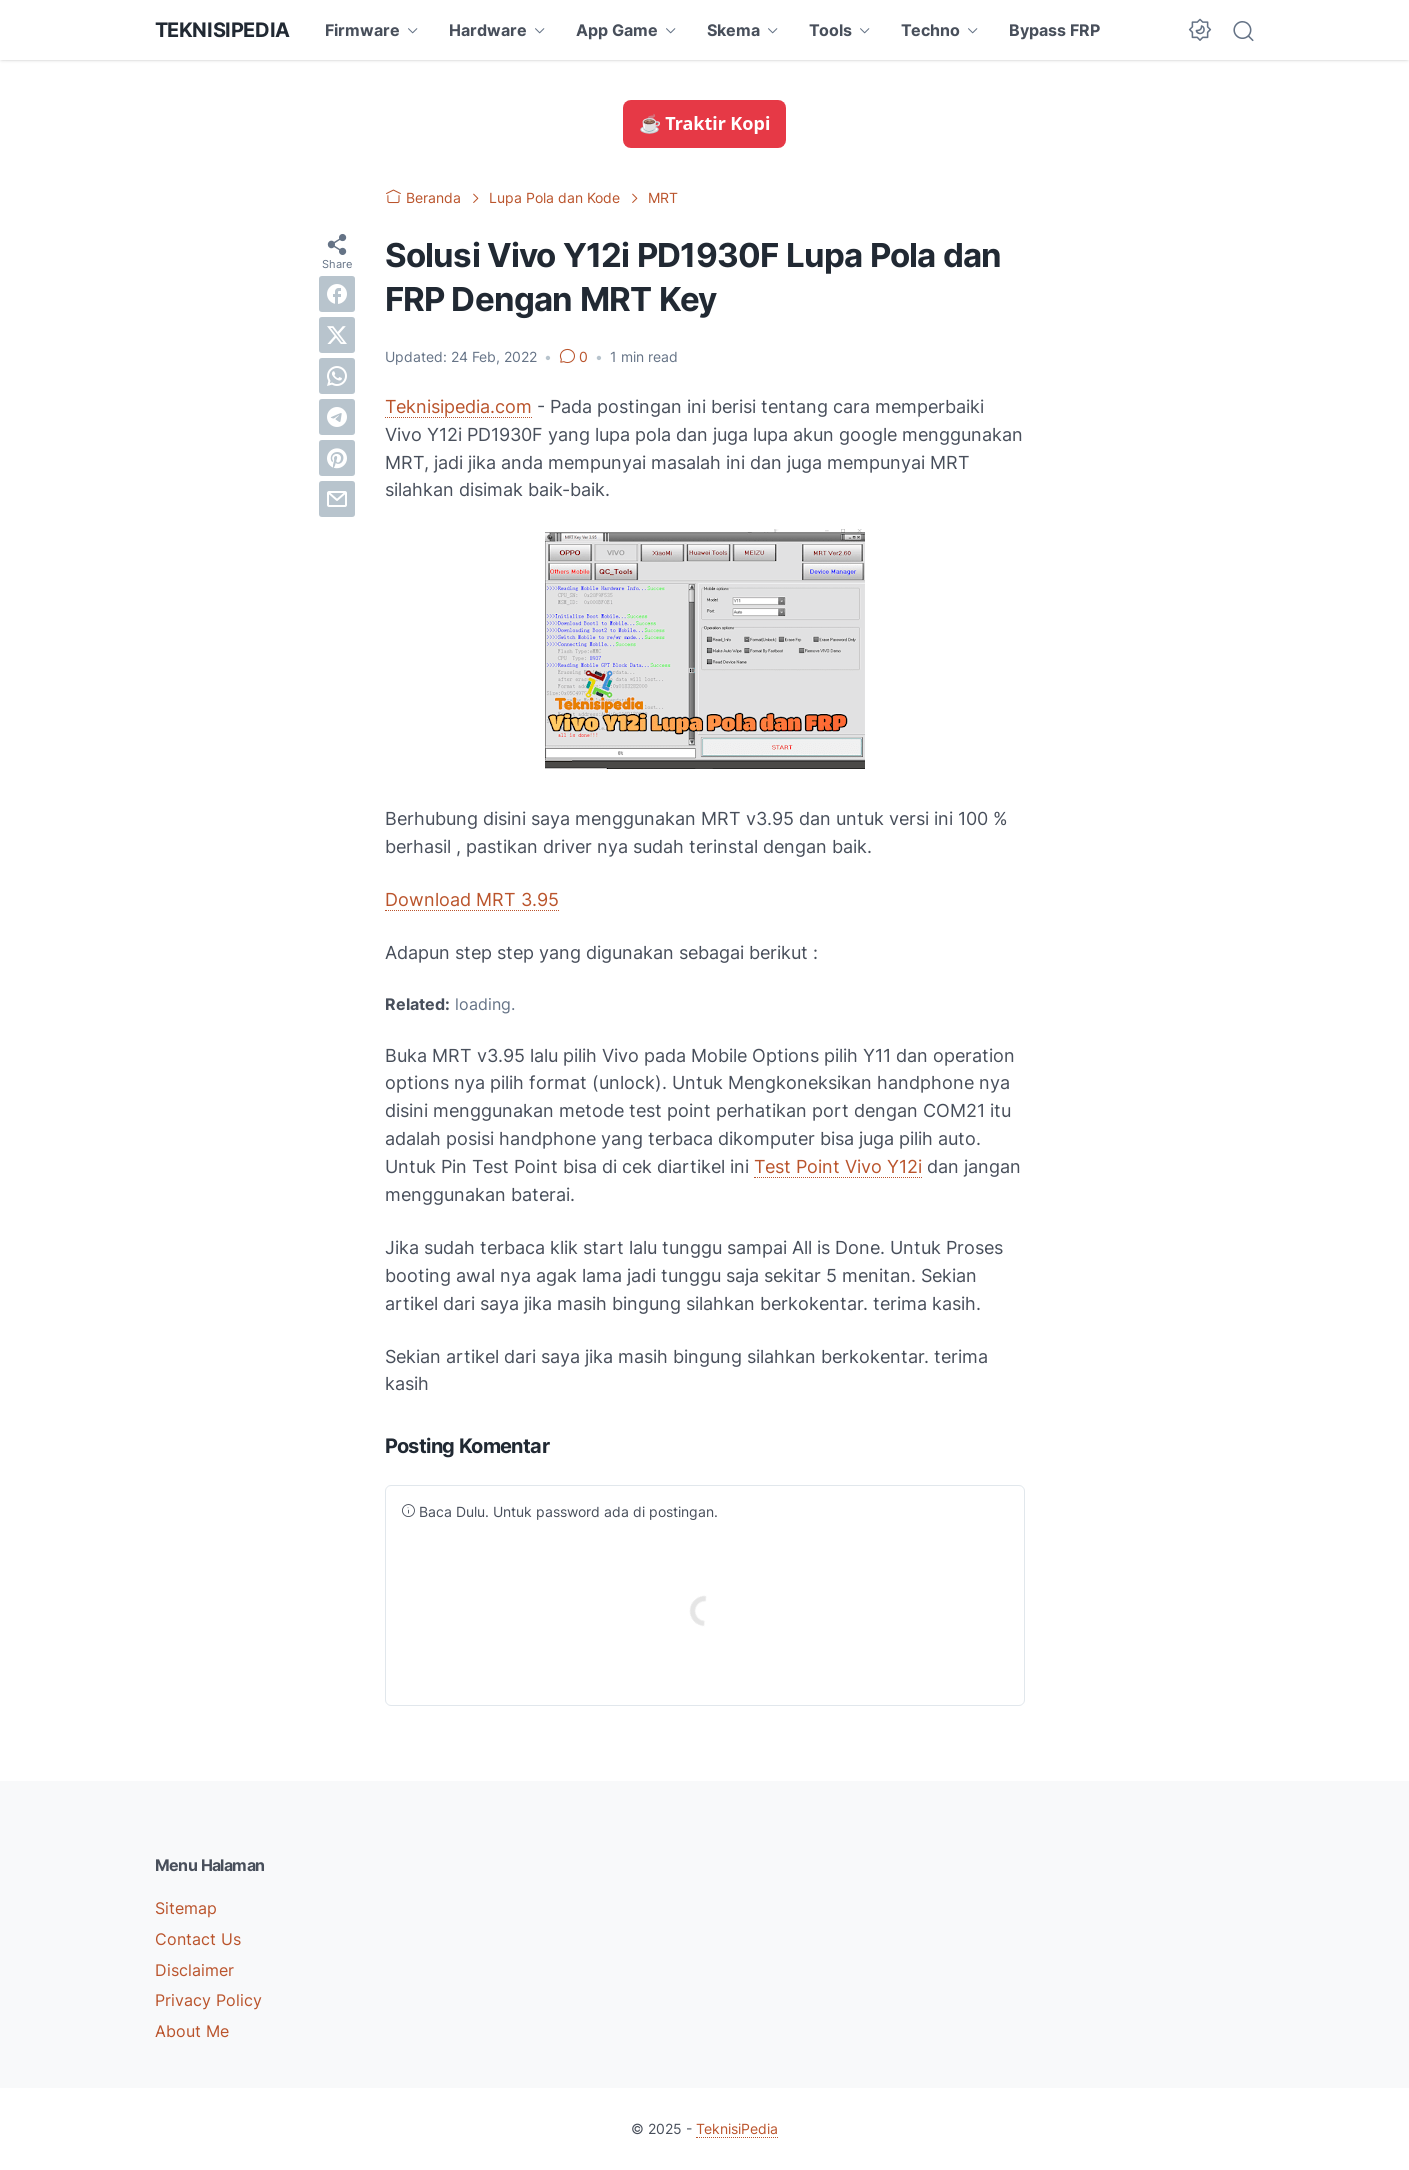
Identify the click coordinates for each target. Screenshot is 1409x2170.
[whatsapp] (337, 376)
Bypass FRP (1054, 30)
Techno (930, 30)
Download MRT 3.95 (472, 899)
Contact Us (198, 1939)
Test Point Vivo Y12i (838, 1166)
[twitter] (337, 335)
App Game (617, 30)
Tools (830, 30)
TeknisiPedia (222, 30)
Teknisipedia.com (458, 406)
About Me (192, 2031)
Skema (733, 30)
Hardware (488, 30)
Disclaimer (194, 1970)
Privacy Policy (208, 2000)
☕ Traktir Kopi (705, 123)
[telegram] (337, 417)
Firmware (362, 30)
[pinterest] (337, 458)
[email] (337, 499)
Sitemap (186, 1908)
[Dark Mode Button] (1200, 30)
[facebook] (337, 294)
